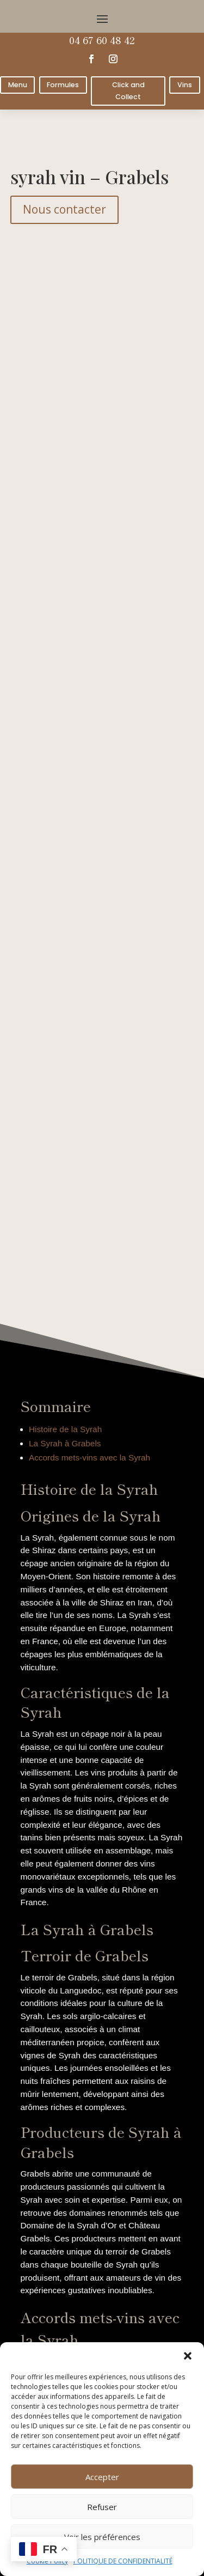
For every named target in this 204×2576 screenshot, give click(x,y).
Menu (17, 84)
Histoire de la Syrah (65, 1429)
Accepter (102, 2476)
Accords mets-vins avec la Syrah (89, 1457)
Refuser (102, 2506)
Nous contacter (64, 209)
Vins (184, 84)
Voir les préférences (102, 2536)
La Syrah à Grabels (65, 1443)
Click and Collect (128, 90)
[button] (187, 2355)
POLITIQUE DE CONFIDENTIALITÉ (122, 2561)
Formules (63, 84)
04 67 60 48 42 (102, 40)
